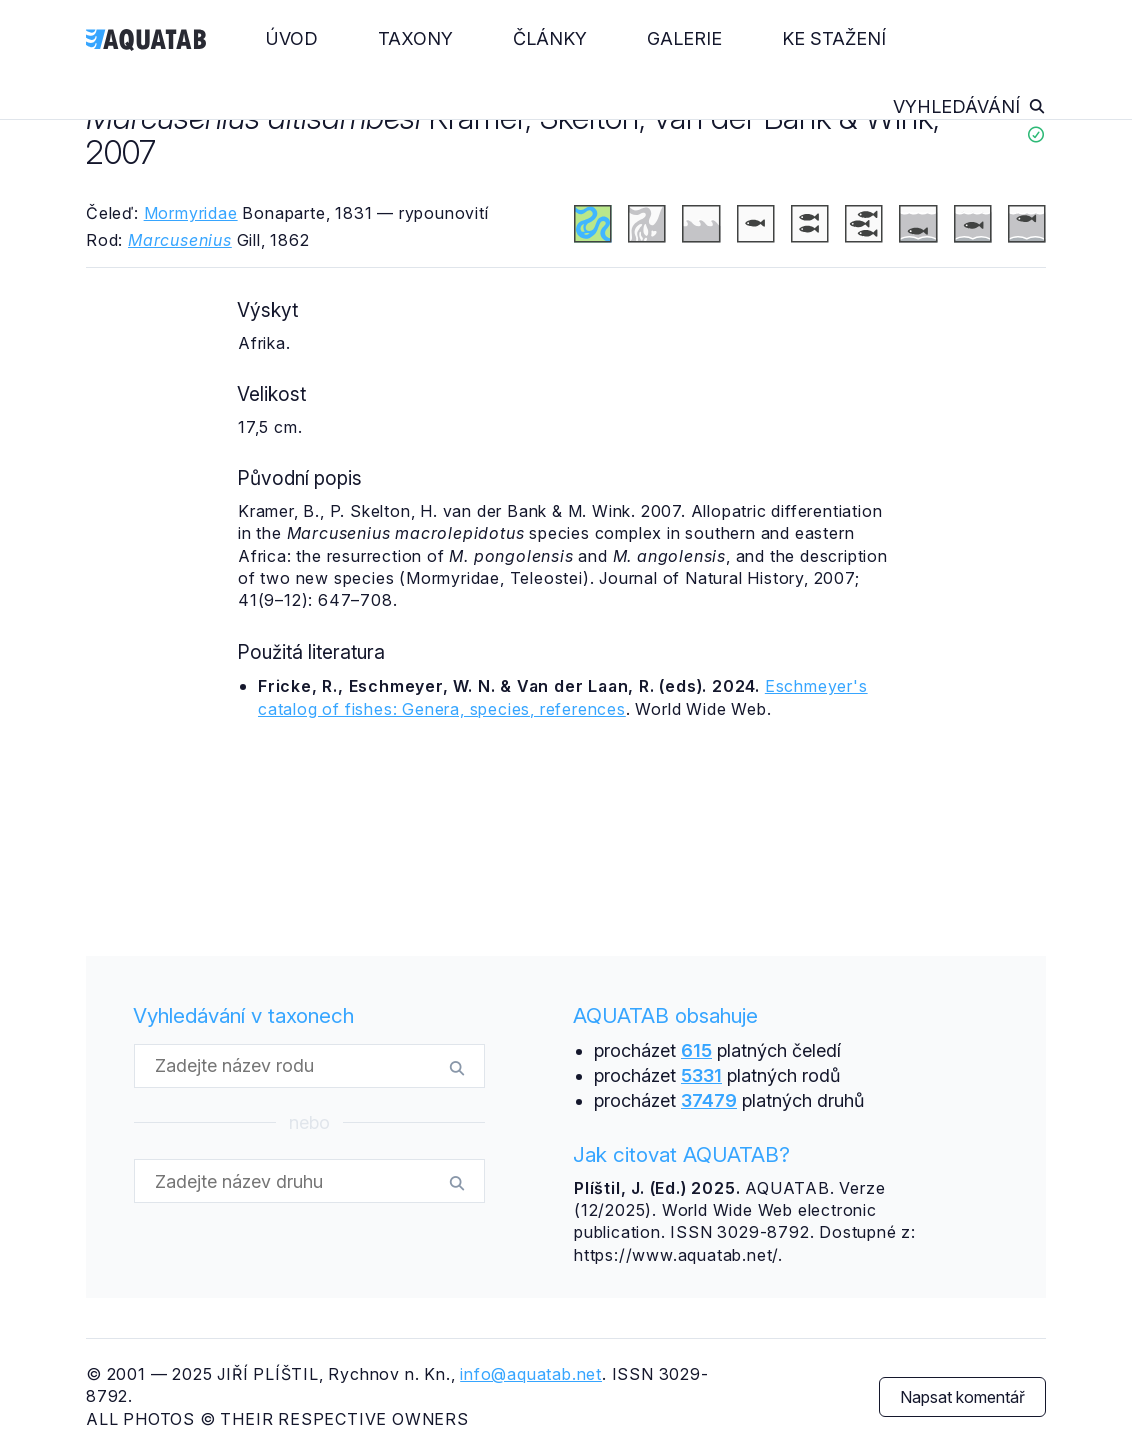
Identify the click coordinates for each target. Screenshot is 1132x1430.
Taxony (415, 38)
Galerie (684, 38)
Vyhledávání (969, 106)
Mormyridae (191, 213)
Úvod (292, 38)
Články (550, 38)
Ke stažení (834, 38)
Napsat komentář (962, 1397)
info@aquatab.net (531, 1374)
